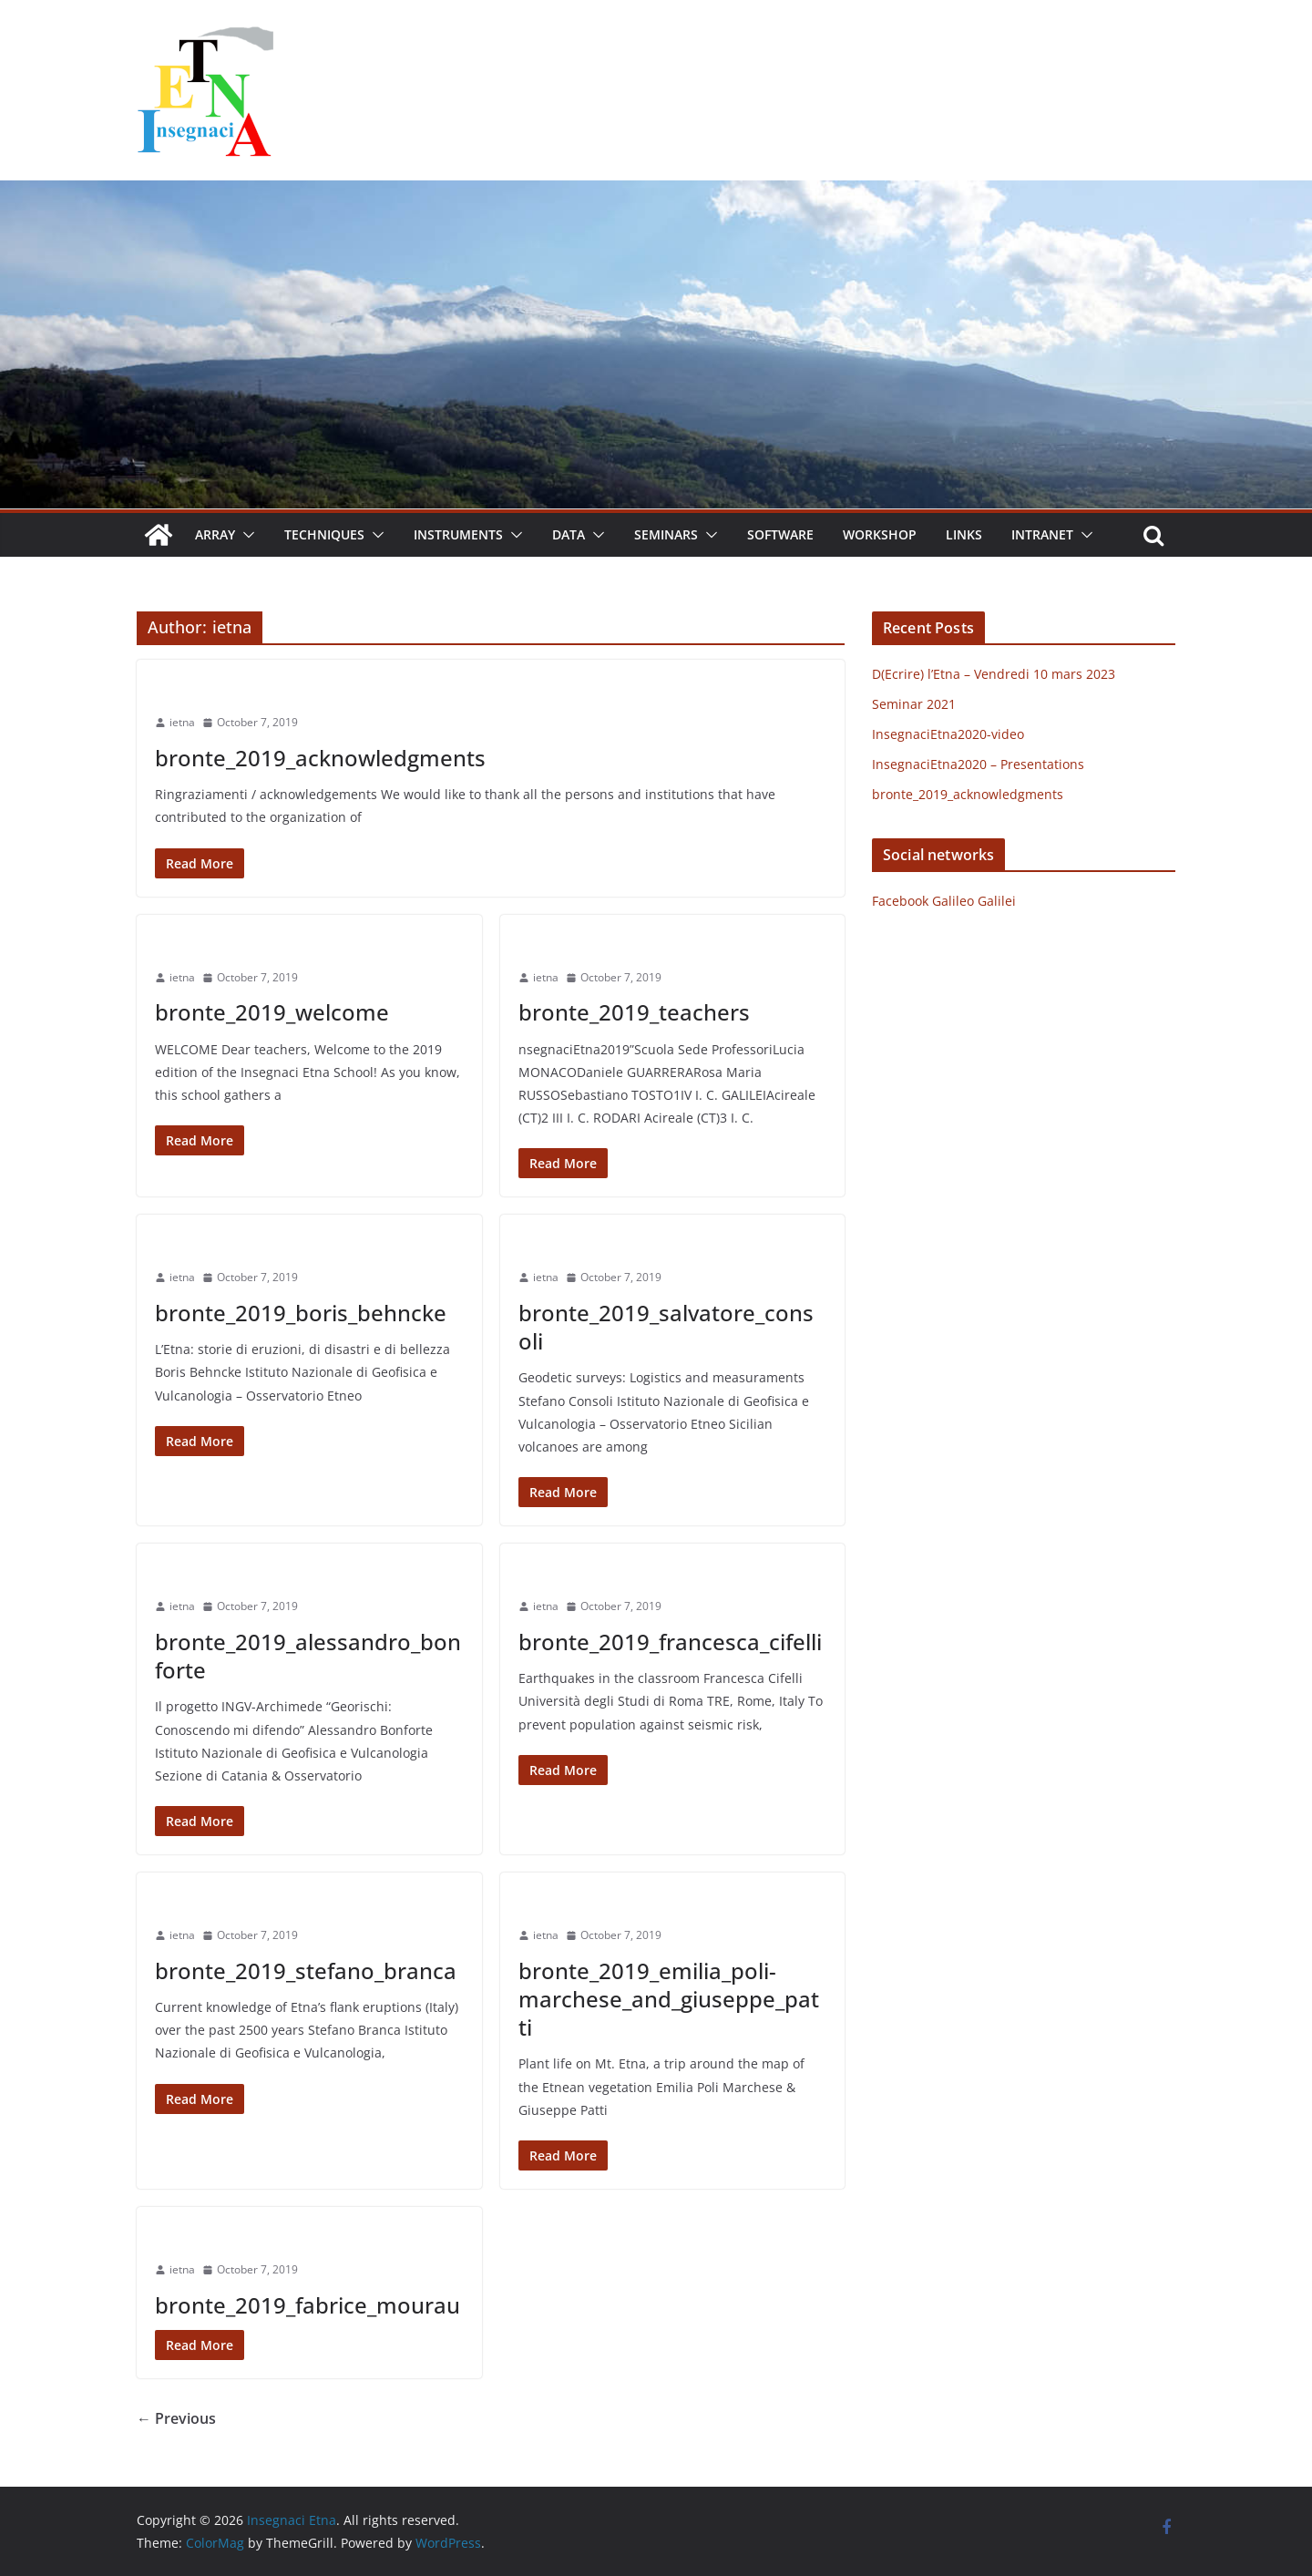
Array (215, 534)
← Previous (176, 2418)
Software (780, 534)
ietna (182, 722)
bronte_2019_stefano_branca (305, 1970)
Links (964, 534)
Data (568, 534)
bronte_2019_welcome (272, 1012)
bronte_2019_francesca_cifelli (670, 1642)
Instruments (458, 534)
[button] (245, 535)
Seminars (666, 534)
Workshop (880, 534)
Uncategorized (199, 689)
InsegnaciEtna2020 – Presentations (978, 764)
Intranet (1042, 534)
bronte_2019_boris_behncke (300, 1313)
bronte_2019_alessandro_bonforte (308, 1656)
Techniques (324, 534)
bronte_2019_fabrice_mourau (307, 2305)
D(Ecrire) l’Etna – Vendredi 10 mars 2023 (993, 673)
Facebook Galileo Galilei (944, 900)
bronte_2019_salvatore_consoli (666, 1327)
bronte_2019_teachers (634, 1012)
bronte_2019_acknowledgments (320, 758)
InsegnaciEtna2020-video (948, 734)
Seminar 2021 (914, 704)
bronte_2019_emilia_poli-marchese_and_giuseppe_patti (668, 1998)
